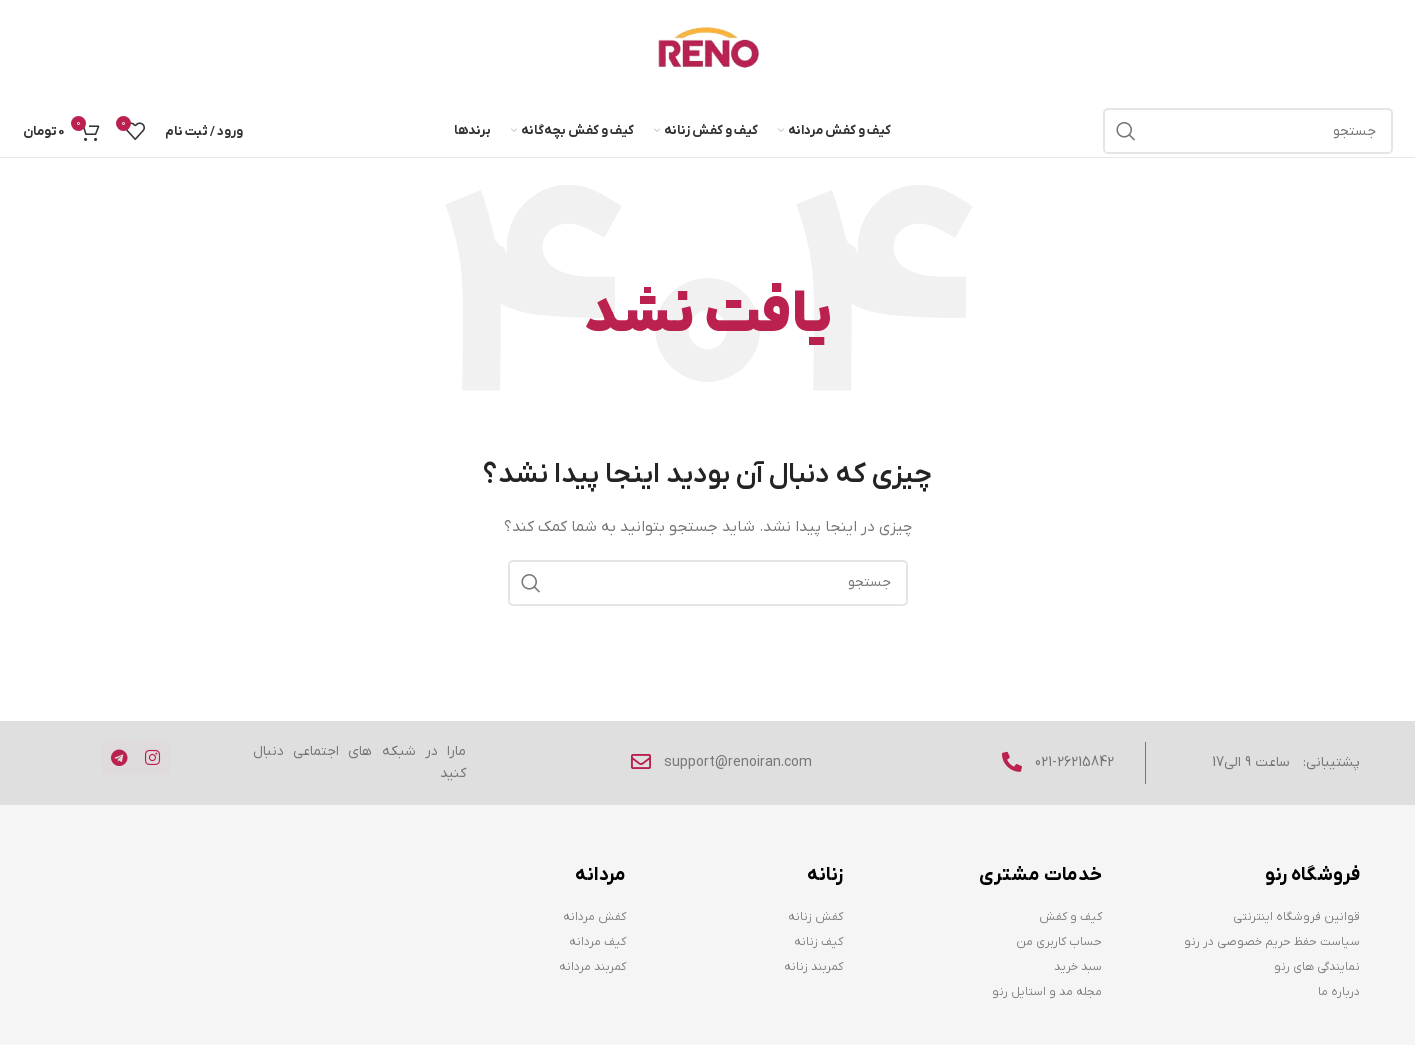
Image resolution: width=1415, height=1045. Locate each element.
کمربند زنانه (813, 967)
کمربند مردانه (592, 967)
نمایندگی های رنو (1317, 967)
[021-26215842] (1012, 762)
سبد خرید (1078, 967)
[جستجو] (1248, 131)
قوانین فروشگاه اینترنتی (1296, 917)
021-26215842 (1074, 762)
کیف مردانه (597, 942)
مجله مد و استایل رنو (1047, 992)
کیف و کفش (1070, 917)
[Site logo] (707, 51)
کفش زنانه (815, 917)
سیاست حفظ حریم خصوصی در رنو (1272, 942)
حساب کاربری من (1059, 942)
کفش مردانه (594, 917)
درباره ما (1339, 992)
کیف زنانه (818, 942)
